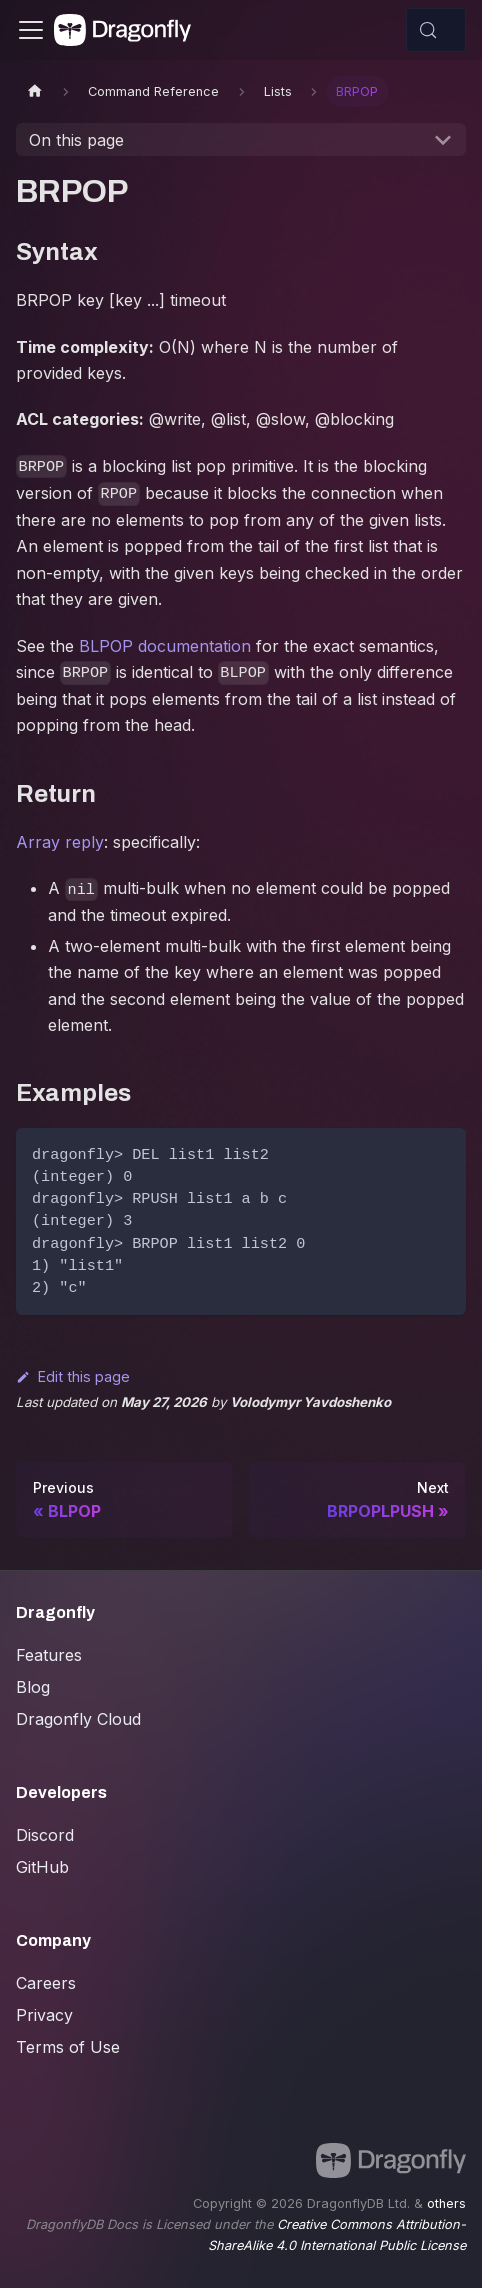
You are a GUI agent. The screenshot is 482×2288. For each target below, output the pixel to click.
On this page (76, 140)
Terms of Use (68, 2047)
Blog (33, 1687)
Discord (45, 1835)
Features (49, 1655)
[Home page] (35, 91)
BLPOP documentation (165, 646)
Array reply (60, 842)
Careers (46, 1983)
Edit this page (73, 1376)
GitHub (42, 1867)
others (446, 2203)
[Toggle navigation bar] (31, 30)
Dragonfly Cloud (78, 1719)
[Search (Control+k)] (436, 30)
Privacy (44, 2015)
